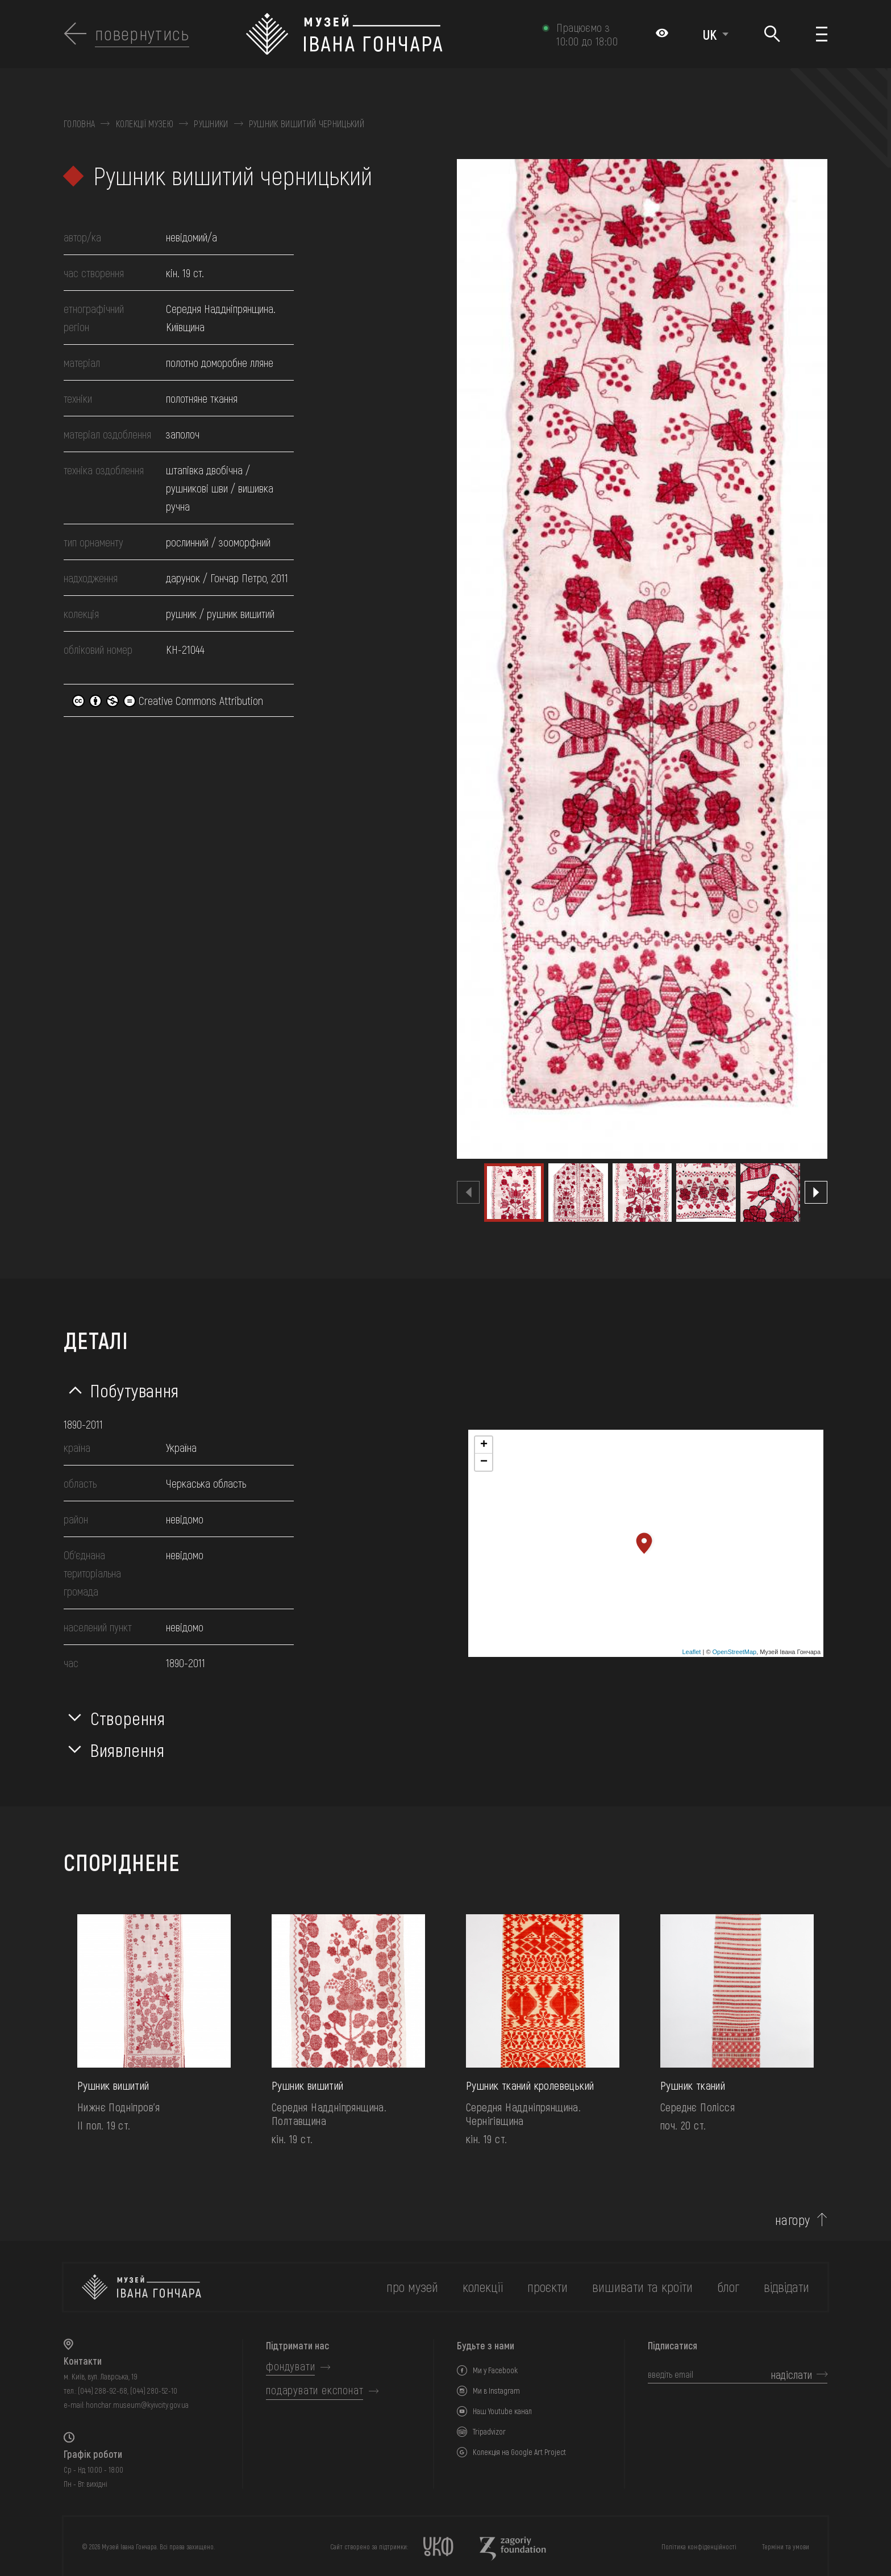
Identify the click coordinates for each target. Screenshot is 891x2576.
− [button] (484, 1462)
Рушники (211, 123)
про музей (412, 2286)
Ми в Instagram (496, 2390)
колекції (483, 2286)
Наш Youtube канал (502, 2411)
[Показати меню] (821, 34)
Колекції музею (144, 123)
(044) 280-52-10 (153, 2390)
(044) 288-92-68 (102, 2390)
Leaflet (691, 1651)
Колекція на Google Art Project (519, 2452)
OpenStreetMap (735, 1651)
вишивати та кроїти (642, 2286)
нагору (792, 2220)
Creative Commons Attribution (167, 700)
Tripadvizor (489, 2431)
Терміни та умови (785, 2546)
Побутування (134, 1390)
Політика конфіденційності (698, 2546)
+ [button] (484, 1445)
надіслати (791, 2374)
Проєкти (547, 2286)
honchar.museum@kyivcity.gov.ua (137, 2405)
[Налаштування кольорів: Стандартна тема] (662, 34)
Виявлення (127, 1749)
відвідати (786, 2286)
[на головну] (141, 2287)
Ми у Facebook (495, 2370)
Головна (79, 123)
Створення (127, 1718)
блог (728, 2286)
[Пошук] (772, 34)
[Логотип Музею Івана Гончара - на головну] (388, 34)
